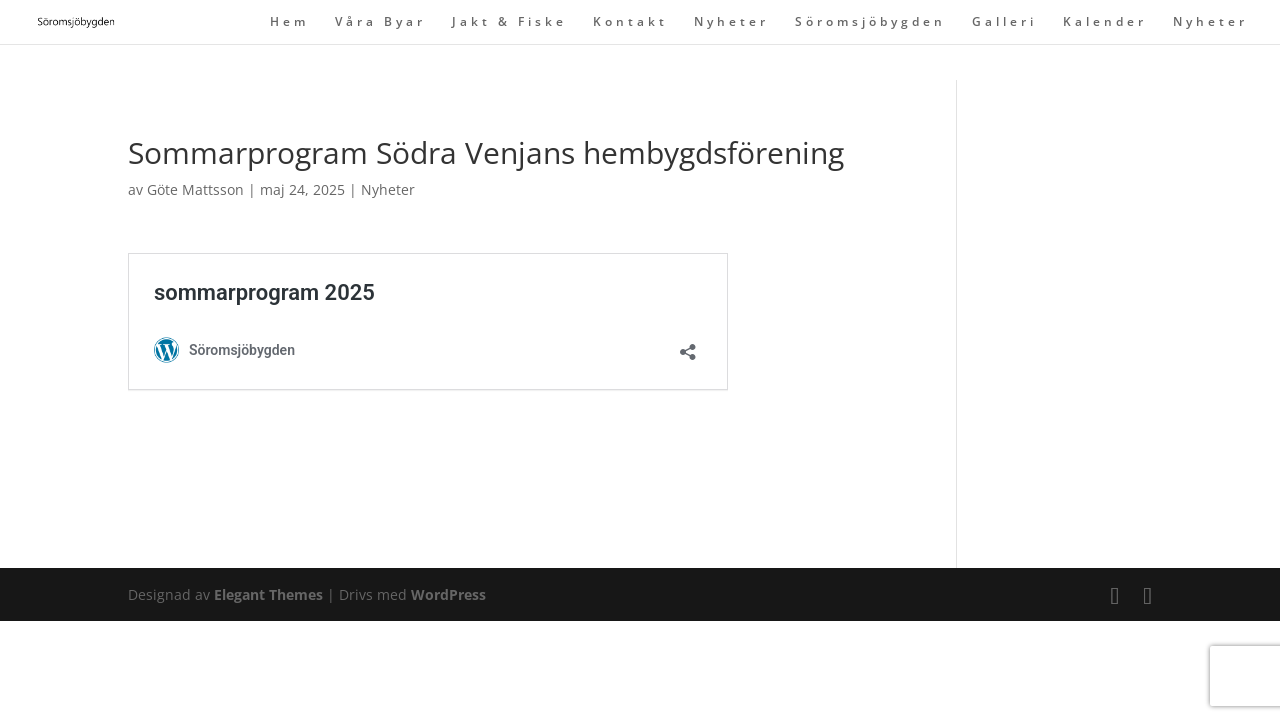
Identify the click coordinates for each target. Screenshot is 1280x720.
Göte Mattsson (195, 189)
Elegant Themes (268, 594)
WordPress (448, 594)
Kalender (1105, 22)
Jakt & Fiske (509, 22)
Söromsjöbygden (870, 22)
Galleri (1004, 22)
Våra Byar (380, 22)
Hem (289, 22)
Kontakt (630, 22)
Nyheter (731, 22)
